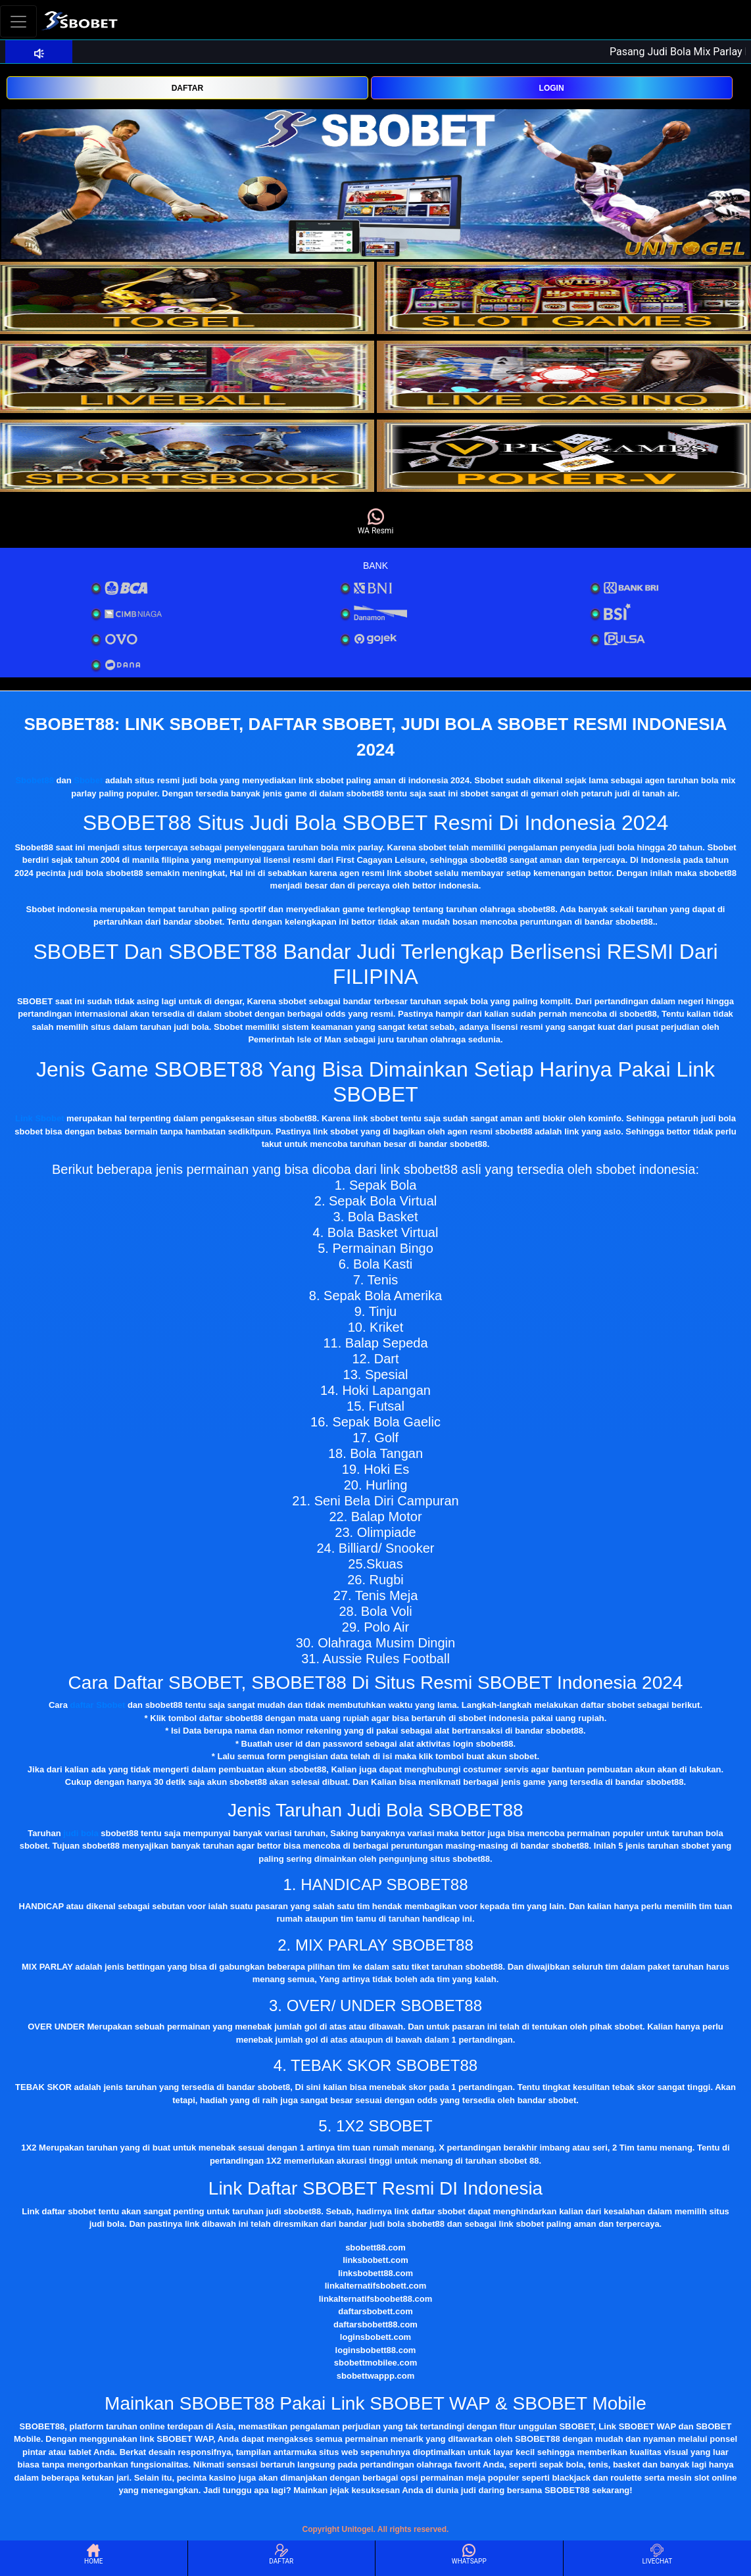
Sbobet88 (34, 780)
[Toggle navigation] (18, 21)
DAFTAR (187, 88)
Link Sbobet (39, 1118)
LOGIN (551, 88)
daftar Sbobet (98, 1705)
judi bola (80, 1833)
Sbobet (88, 780)
